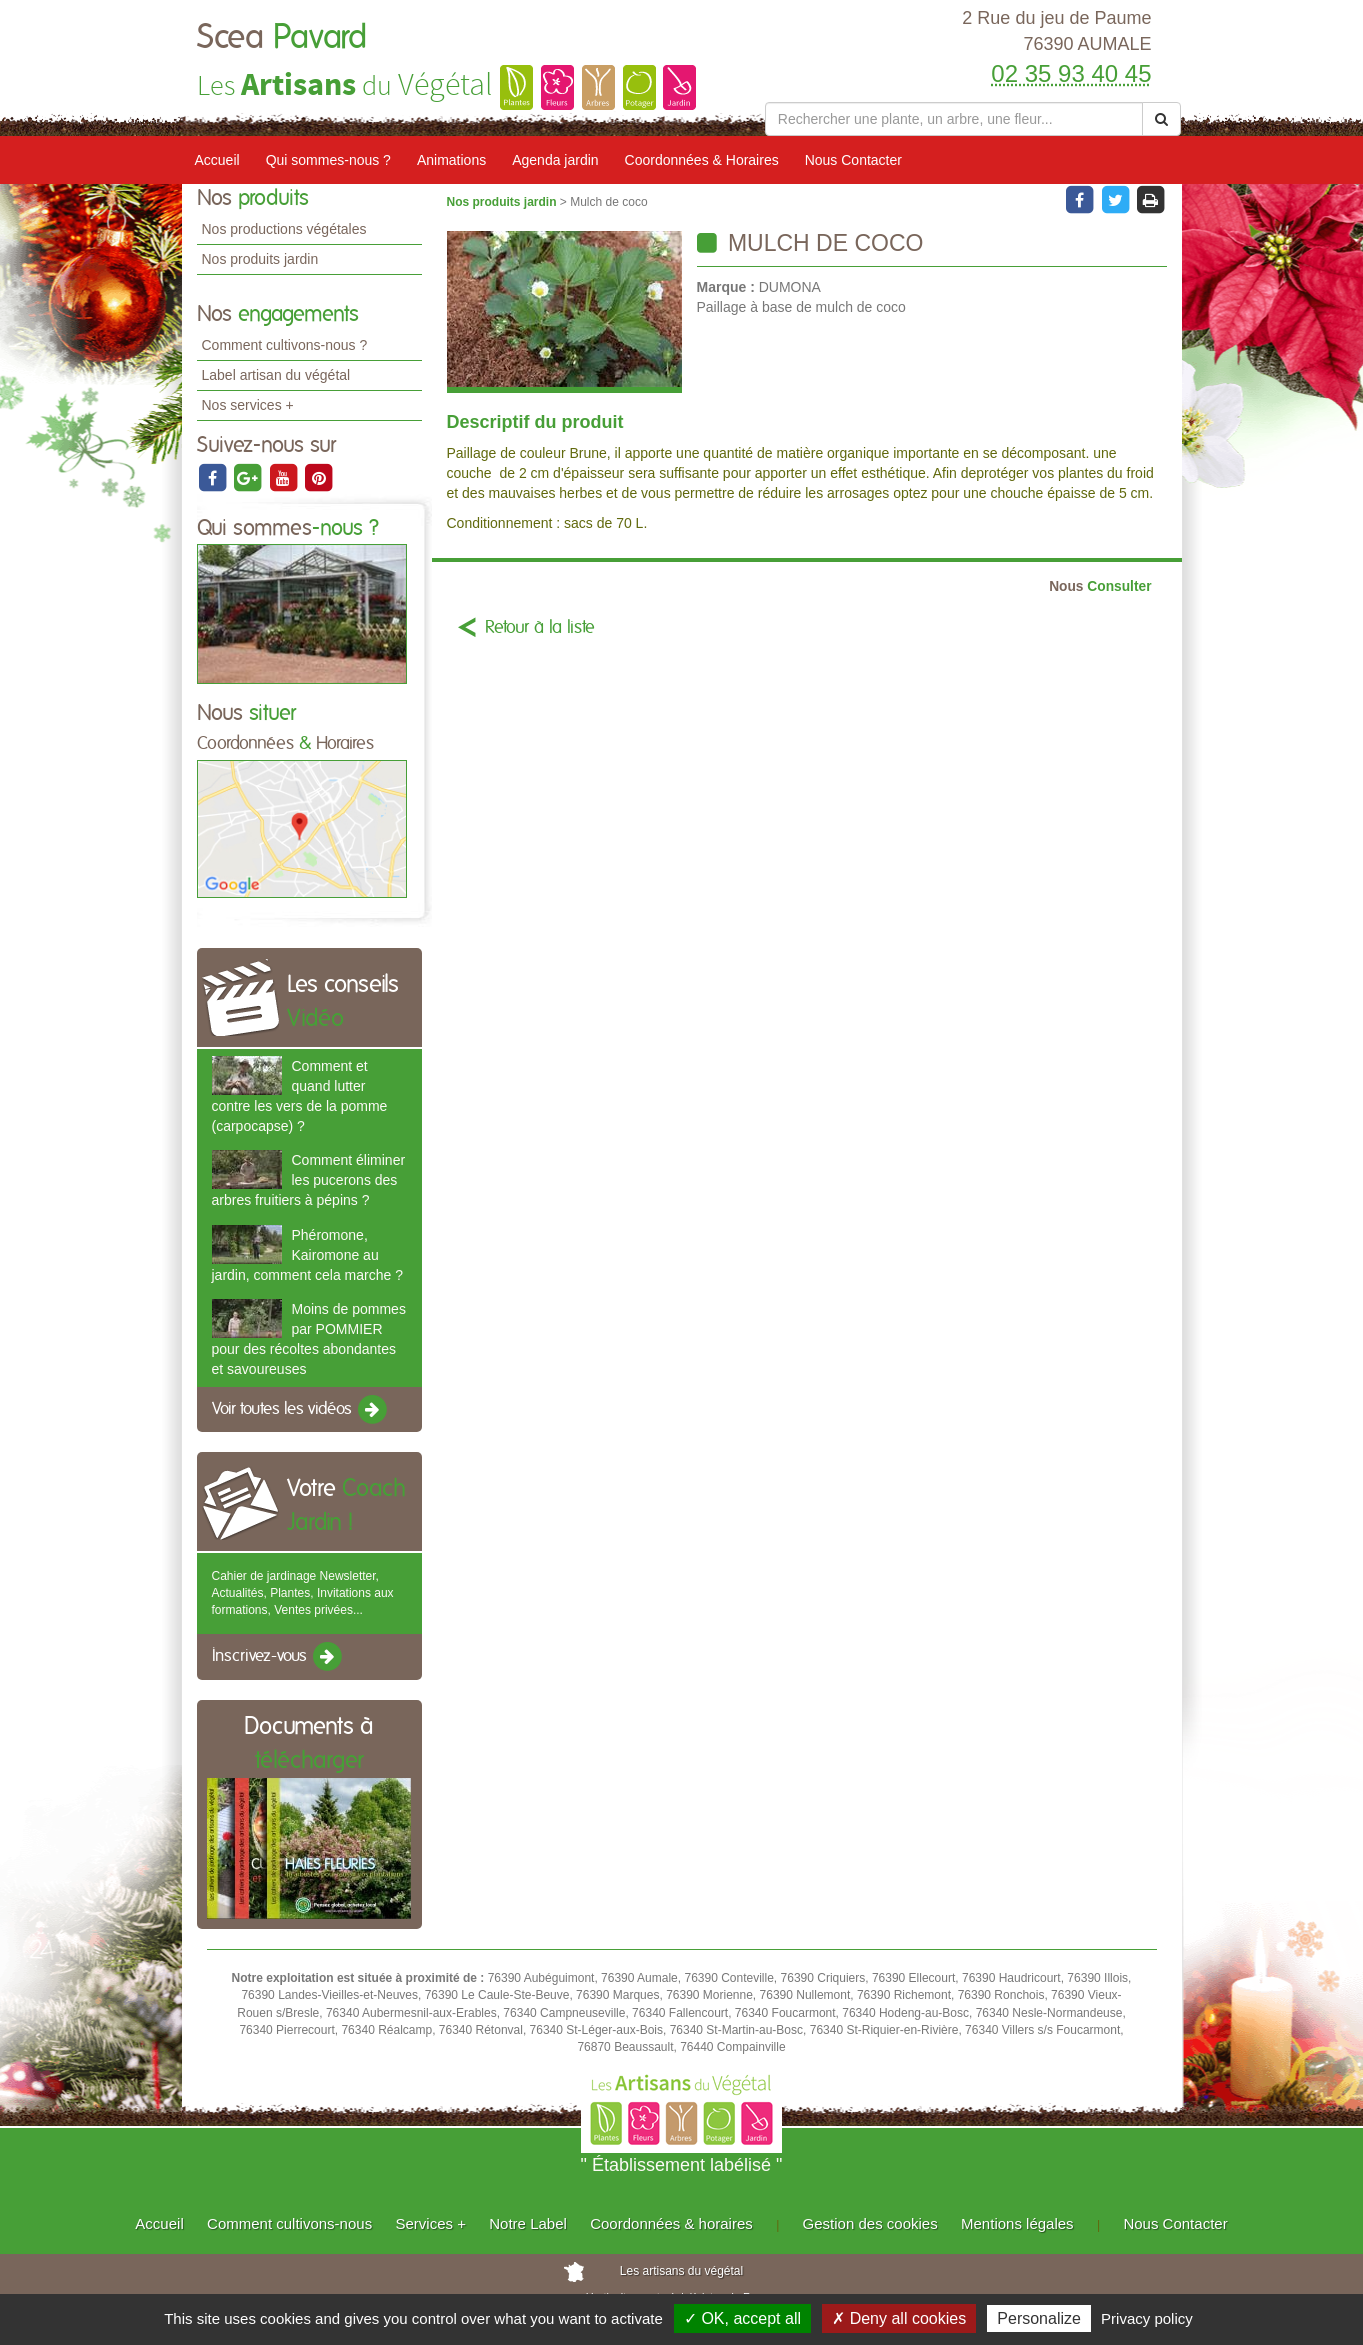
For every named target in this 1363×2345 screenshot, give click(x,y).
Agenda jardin (555, 160)
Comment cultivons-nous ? (285, 345)
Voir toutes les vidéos (301, 1410)
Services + (430, 2223)
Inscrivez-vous (278, 1657)
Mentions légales (1017, 2223)
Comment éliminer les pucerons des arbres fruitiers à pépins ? (309, 1180)
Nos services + (248, 405)
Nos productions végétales (284, 229)
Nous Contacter (853, 160)
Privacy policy (1147, 2318)
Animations (451, 160)
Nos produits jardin (260, 259)
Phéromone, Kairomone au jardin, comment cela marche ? (307, 1255)
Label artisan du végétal (276, 375)
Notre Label (528, 2223)
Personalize (1039, 2318)
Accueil (217, 160)
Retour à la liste (540, 628)
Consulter (1100, 586)
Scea (282, 38)
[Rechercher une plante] (954, 119)
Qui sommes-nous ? (328, 160)
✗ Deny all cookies (899, 2318)
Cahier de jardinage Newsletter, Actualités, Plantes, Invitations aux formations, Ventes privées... (303, 1593)
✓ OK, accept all (742, 2318)
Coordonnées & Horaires (702, 160)
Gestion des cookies (870, 2223)
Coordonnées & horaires (671, 2223)
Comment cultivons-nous (289, 2223)
